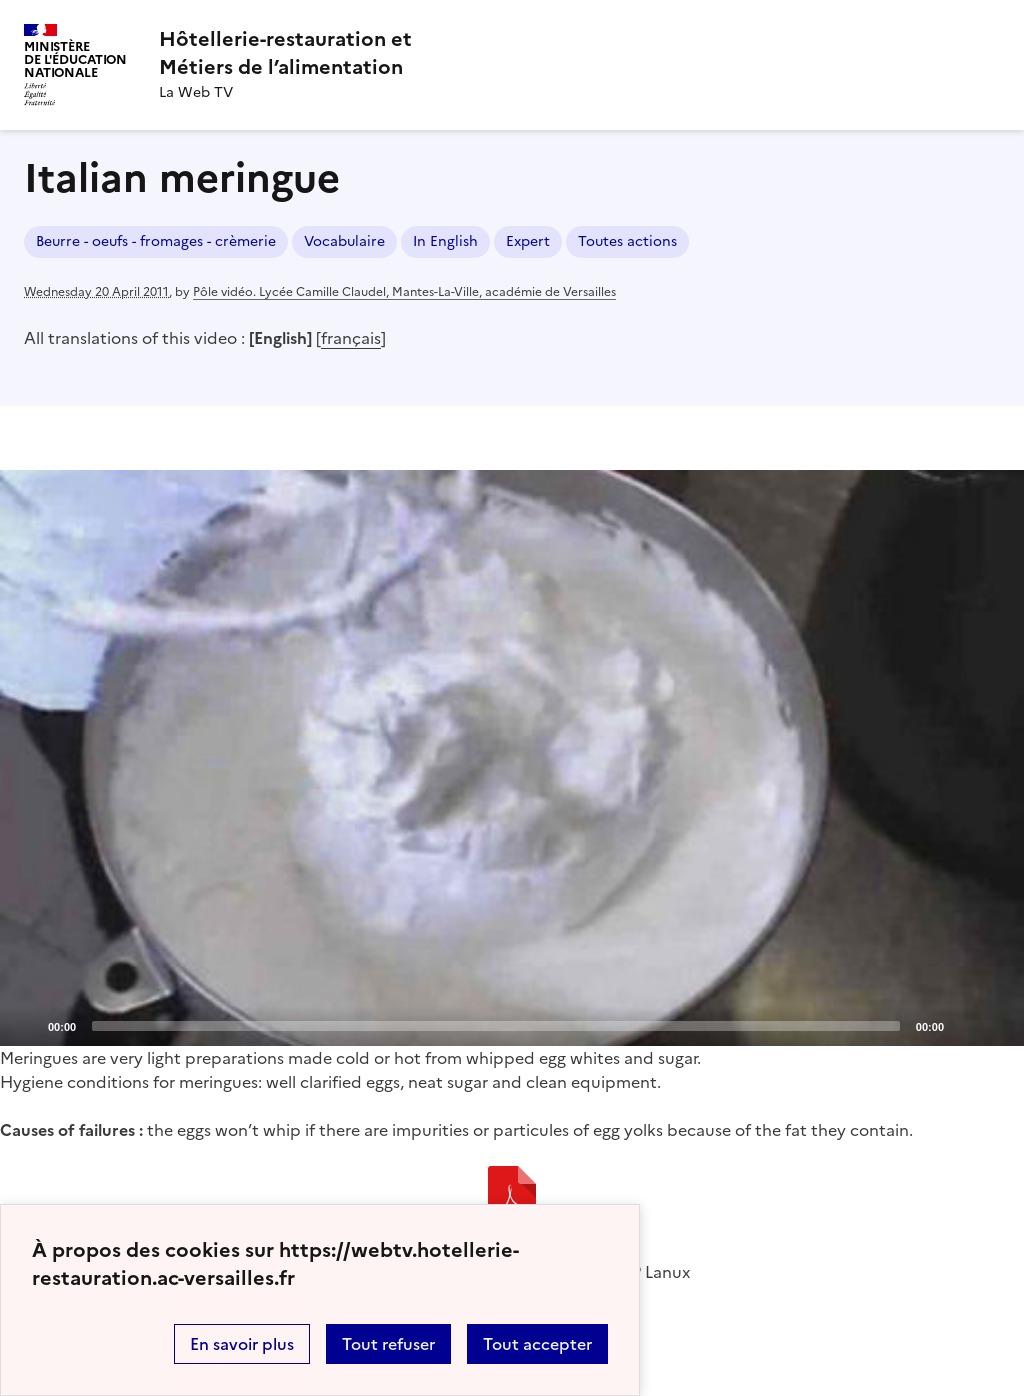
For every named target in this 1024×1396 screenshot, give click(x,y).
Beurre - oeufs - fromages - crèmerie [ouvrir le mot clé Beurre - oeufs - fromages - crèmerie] (156, 241)
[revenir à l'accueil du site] (285, 53)
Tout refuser (388, 1344)
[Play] (512, 758)
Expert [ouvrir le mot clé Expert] (528, 241)
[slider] (496, 1026)
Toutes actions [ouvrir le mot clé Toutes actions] (627, 241)
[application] (512, 758)
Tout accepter (537, 1344)
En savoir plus (242, 1344)
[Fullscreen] (997, 1025)
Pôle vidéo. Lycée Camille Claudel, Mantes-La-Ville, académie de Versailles (404, 292)
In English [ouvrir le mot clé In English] (445, 241)
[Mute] (965, 1025)
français (351, 338)
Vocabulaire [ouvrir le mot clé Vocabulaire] (344, 241)
